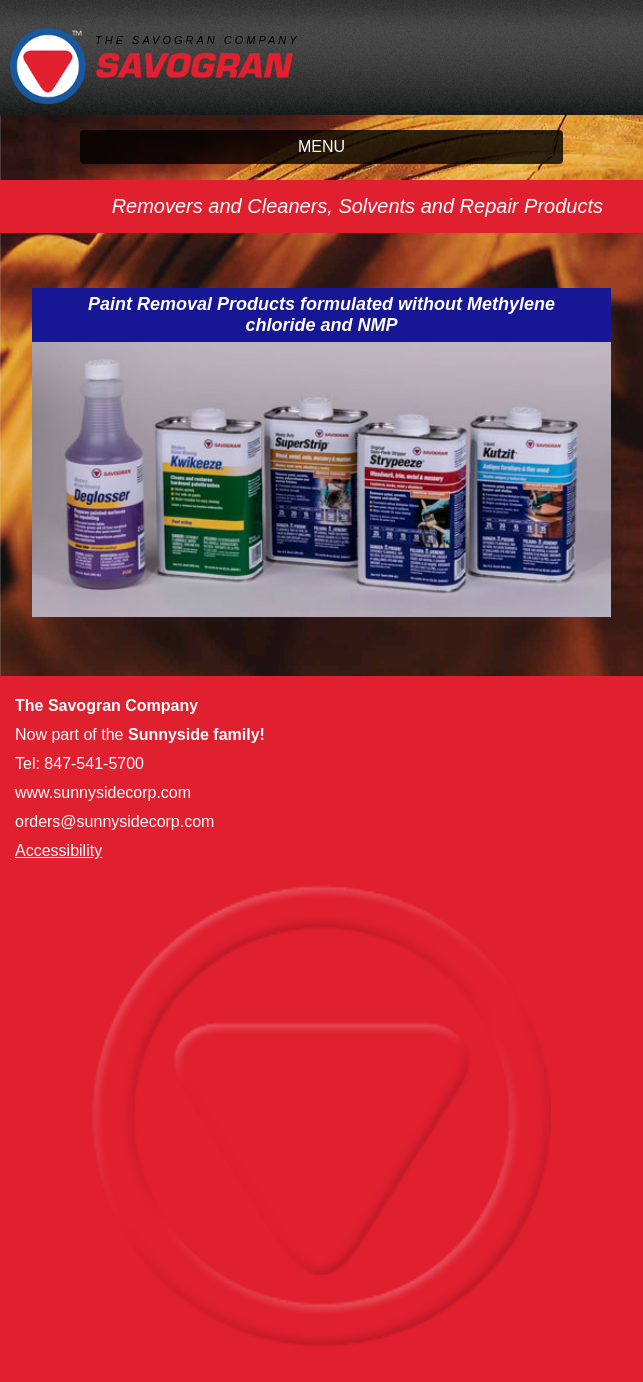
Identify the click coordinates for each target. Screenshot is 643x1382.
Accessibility (58, 850)
